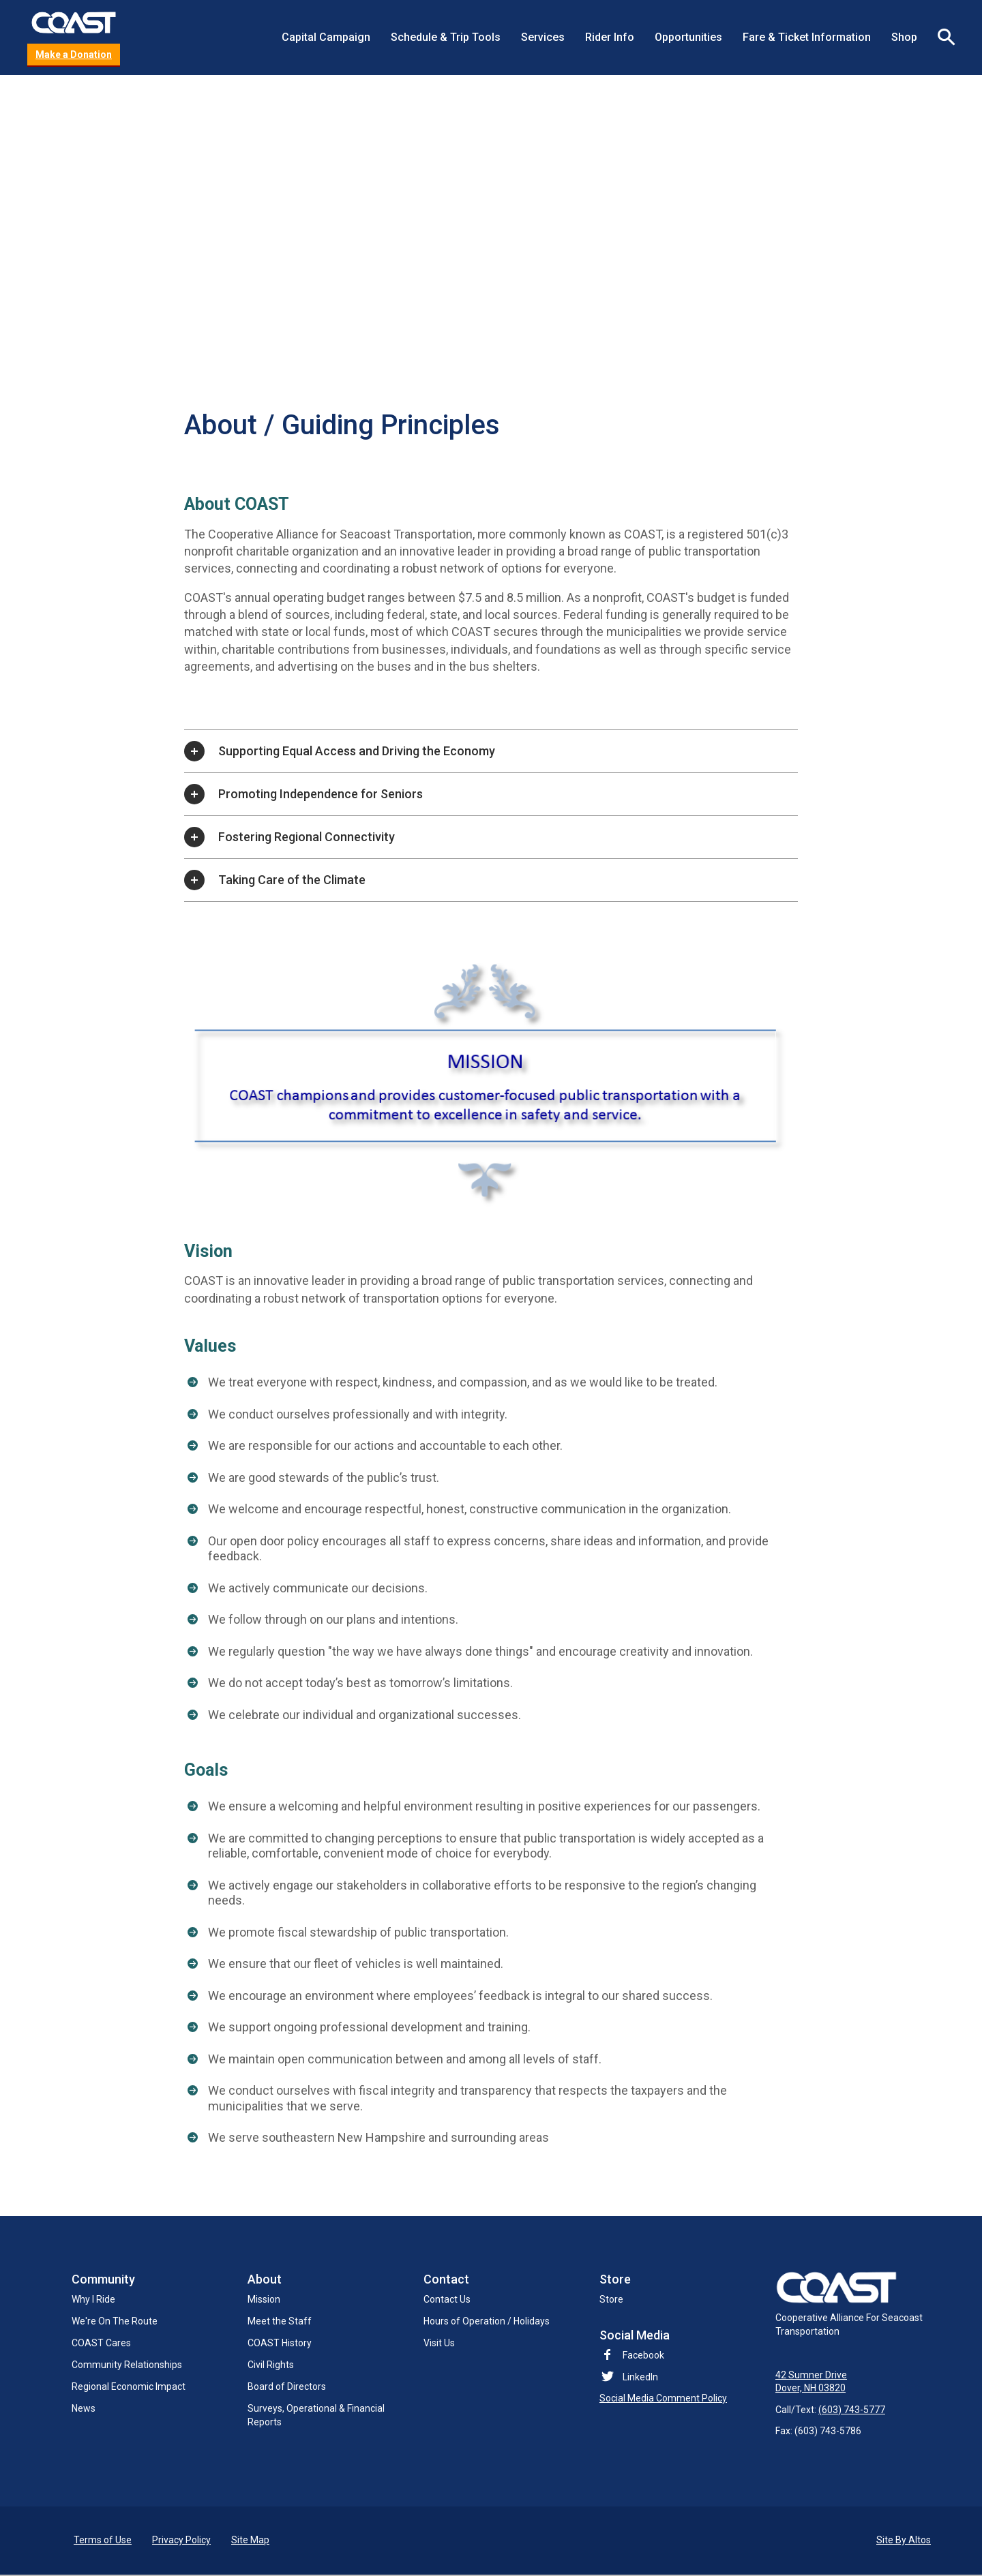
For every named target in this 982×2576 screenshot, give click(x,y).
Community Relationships (127, 2364)
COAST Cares (101, 2342)
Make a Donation (73, 55)
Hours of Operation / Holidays (486, 2321)
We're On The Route (115, 2321)
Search (941, 37)
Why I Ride (93, 2299)
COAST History (280, 2342)
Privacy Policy (181, 2541)
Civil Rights (271, 2364)
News (83, 2408)
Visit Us (439, 2342)
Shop (904, 37)
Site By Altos (903, 2541)
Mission (264, 2299)
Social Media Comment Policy (663, 2398)
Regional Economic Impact (128, 2386)
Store (611, 2299)
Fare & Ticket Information (807, 37)
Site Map (250, 2541)
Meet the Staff (280, 2321)
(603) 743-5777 (851, 2411)
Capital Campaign (326, 37)
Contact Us (447, 2299)
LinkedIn (640, 2377)
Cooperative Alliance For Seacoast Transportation (849, 2304)
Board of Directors (287, 2386)
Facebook (631, 2355)
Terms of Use (103, 2541)
